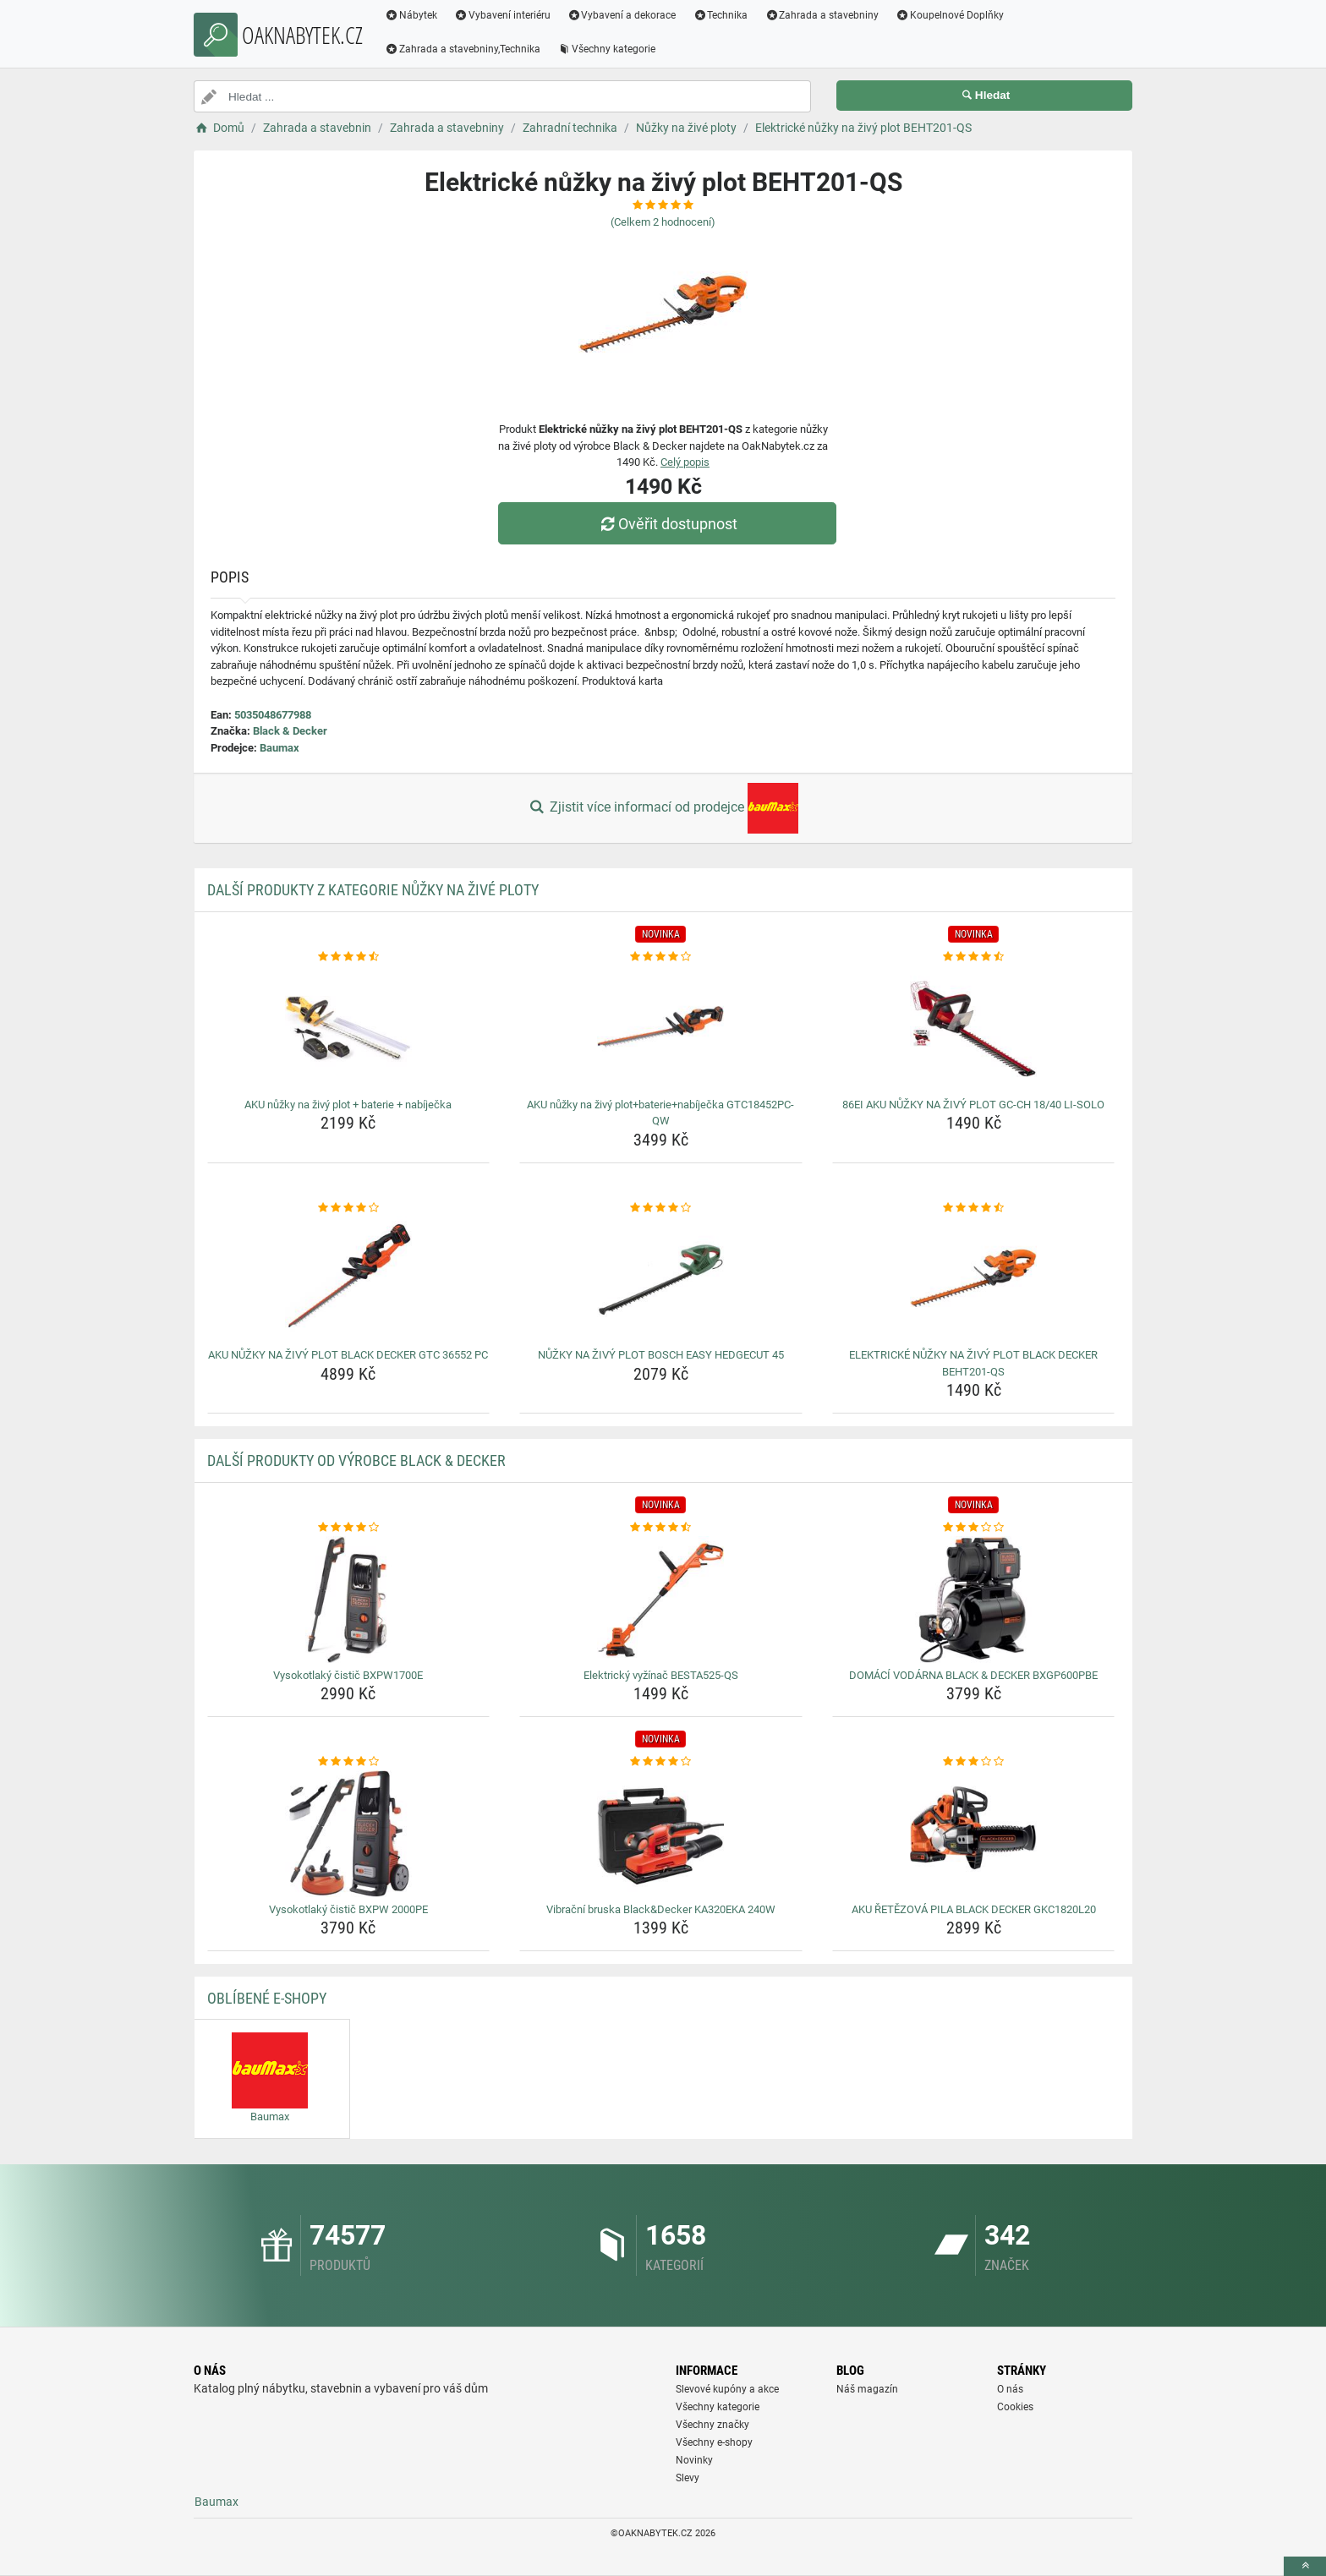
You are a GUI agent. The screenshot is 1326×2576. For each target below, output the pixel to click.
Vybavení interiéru (502, 15)
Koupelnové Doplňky (950, 15)
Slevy (687, 2478)
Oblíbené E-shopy (266, 1998)
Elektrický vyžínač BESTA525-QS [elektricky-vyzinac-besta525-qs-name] (661, 1675)
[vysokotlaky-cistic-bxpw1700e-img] (349, 1599)
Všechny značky (712, 2425)
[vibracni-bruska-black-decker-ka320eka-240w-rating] (661, 1761)
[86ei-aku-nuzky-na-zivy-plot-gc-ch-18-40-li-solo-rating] (974, 957)
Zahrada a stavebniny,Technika (462, 49)
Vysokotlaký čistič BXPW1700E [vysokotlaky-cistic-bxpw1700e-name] (348, 1675)
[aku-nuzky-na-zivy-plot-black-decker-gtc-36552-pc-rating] (349, 1208)
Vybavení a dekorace (622, 15)
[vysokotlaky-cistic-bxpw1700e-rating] (349, 1527)
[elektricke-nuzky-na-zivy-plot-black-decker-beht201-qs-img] (974, 1279)
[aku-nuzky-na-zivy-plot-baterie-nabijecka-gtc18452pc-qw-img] (661, 1028)
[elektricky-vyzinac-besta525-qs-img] (661, 1599)
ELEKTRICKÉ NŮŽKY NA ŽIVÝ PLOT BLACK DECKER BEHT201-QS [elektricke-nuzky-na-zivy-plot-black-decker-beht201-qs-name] (973, 1363)
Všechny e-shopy (714, 2442)
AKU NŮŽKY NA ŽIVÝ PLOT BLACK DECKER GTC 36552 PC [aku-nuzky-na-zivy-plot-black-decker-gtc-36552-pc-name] (348, 1354)
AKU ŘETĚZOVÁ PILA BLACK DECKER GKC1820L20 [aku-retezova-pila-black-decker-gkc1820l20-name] (974, 1909)
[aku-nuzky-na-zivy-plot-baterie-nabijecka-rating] (349, 957)
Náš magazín (867, 2389)
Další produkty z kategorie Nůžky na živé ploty (373, 890)
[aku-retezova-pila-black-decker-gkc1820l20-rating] (974, 1761)
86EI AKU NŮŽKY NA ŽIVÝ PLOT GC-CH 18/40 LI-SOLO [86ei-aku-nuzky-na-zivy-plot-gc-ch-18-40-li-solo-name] (973, 1104)
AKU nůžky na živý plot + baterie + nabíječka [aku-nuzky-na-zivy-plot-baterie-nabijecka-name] (348, 1104)
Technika (720, 15)
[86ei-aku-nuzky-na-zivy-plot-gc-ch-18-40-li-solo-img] (974, 1028)
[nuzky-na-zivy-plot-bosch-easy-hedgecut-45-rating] (661, 1208)
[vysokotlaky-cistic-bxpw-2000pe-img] (349, 1833)
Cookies (1015, 2407)
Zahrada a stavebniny (821, 15)
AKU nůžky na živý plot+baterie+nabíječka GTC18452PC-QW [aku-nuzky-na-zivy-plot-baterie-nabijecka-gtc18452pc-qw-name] (660, 1113)
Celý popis (685, 462)
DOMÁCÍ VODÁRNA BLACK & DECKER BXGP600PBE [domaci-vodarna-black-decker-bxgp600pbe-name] (973, 1675)
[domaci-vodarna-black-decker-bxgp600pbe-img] (974, 1599)
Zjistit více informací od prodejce (663, 808)
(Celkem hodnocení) (663, 222)
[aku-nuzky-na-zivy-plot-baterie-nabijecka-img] (349, 1028)
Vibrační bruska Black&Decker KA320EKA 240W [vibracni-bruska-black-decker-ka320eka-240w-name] (660, 1909)
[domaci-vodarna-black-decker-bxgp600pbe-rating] (974, 1527)
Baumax (279, 747)
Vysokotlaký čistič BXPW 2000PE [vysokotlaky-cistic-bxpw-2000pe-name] (348, 1909)
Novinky (694, 2460)
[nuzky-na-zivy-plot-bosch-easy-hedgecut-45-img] (661, 1279)
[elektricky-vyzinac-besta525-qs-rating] (661, 1527)
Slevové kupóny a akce (727, 2389)
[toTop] (1305, 2566)
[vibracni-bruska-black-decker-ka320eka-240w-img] (661, 1833)
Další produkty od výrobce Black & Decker (356, 1460)
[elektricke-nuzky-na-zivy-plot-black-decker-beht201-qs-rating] (974, 1208)
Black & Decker (290, 731)
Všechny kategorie (606, 49)
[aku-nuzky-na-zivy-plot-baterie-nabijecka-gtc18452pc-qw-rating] (661, 957)
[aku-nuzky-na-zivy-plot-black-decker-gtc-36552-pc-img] (349, 1279)
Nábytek (411, 15)
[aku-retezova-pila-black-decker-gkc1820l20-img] (974, 1833)
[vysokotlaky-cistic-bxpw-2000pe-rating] (349, 1761)
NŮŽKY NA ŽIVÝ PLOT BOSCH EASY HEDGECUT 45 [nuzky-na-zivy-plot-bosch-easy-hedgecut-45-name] (661, 1354)
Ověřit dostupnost (667, 523)
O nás (1010, 2389)
